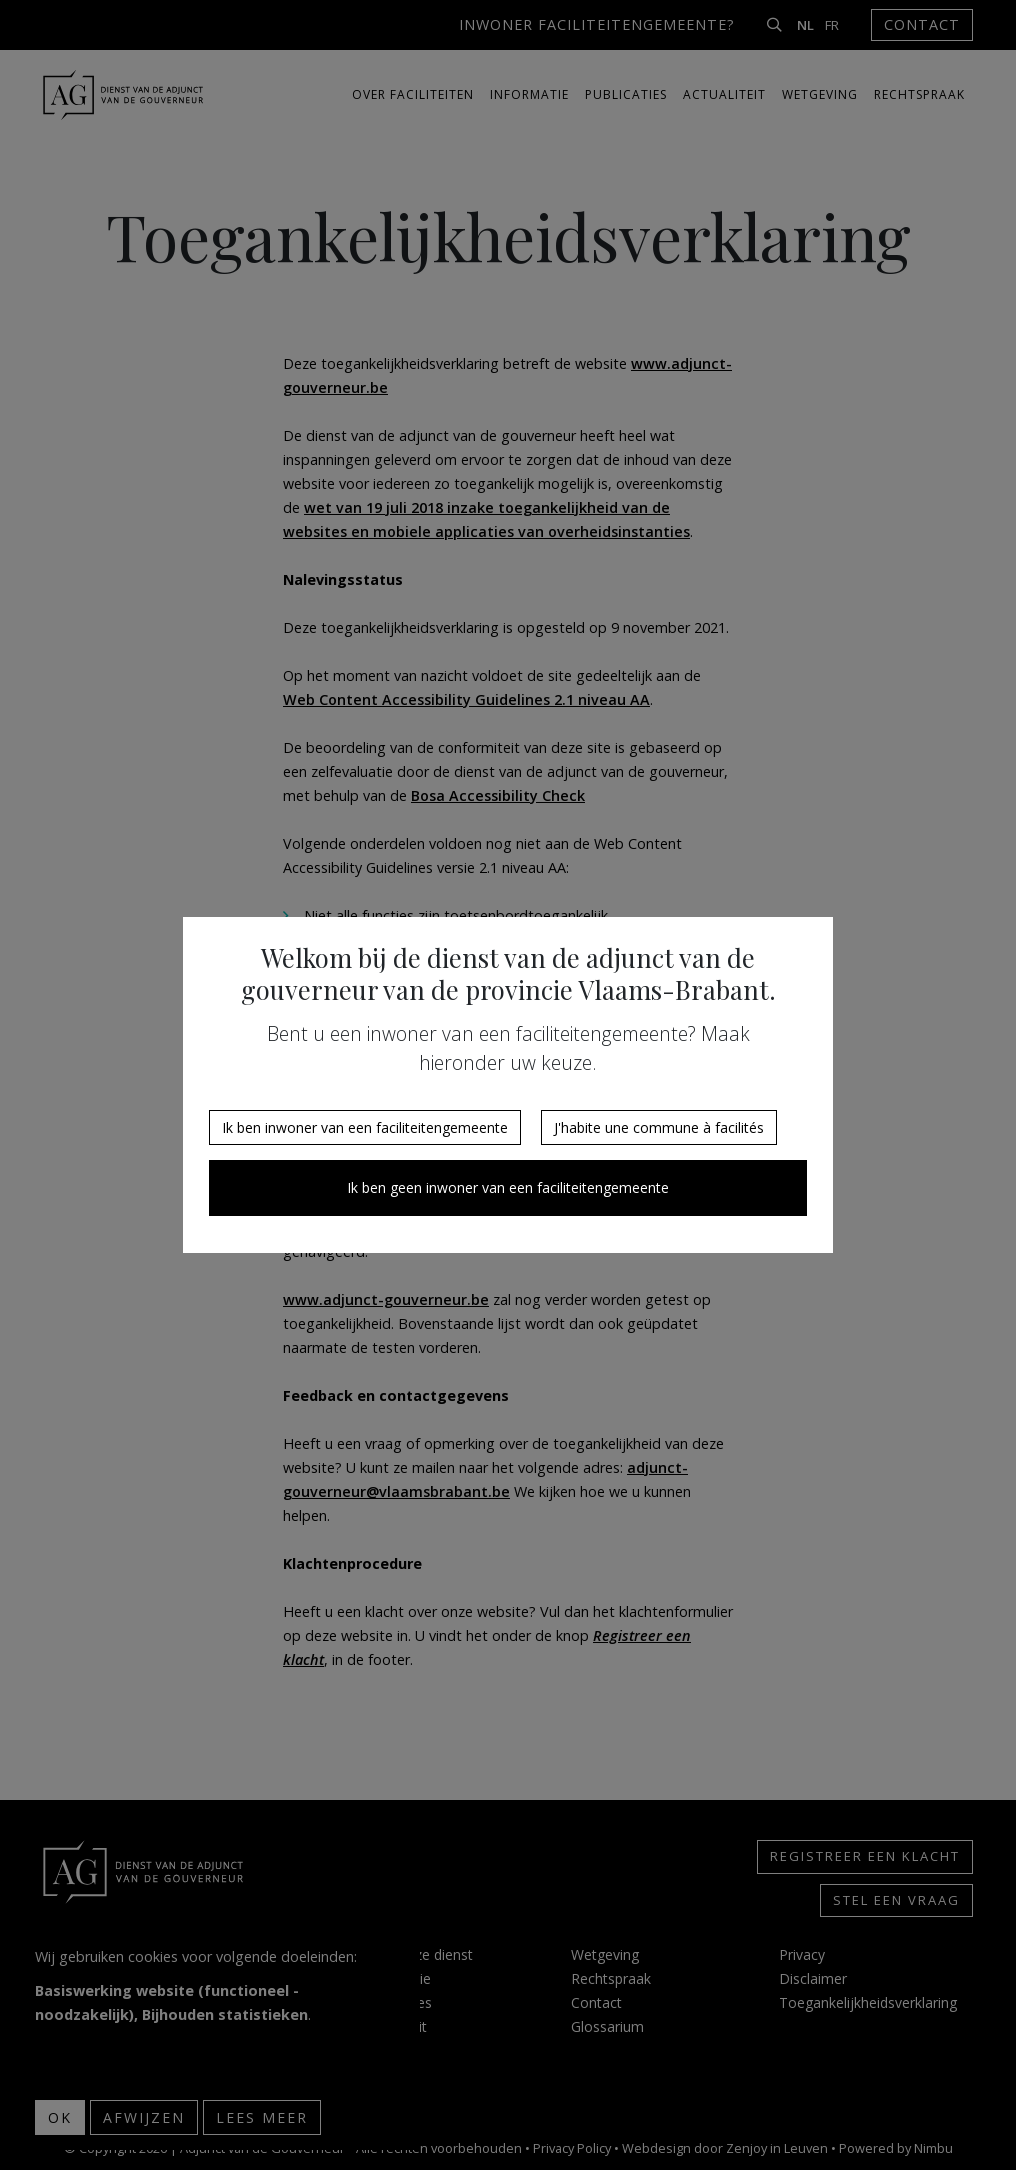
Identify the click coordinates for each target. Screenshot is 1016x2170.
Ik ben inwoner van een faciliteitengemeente (365, 1127)
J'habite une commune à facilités (659, 1127)
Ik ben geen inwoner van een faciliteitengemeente (508, 1187)
